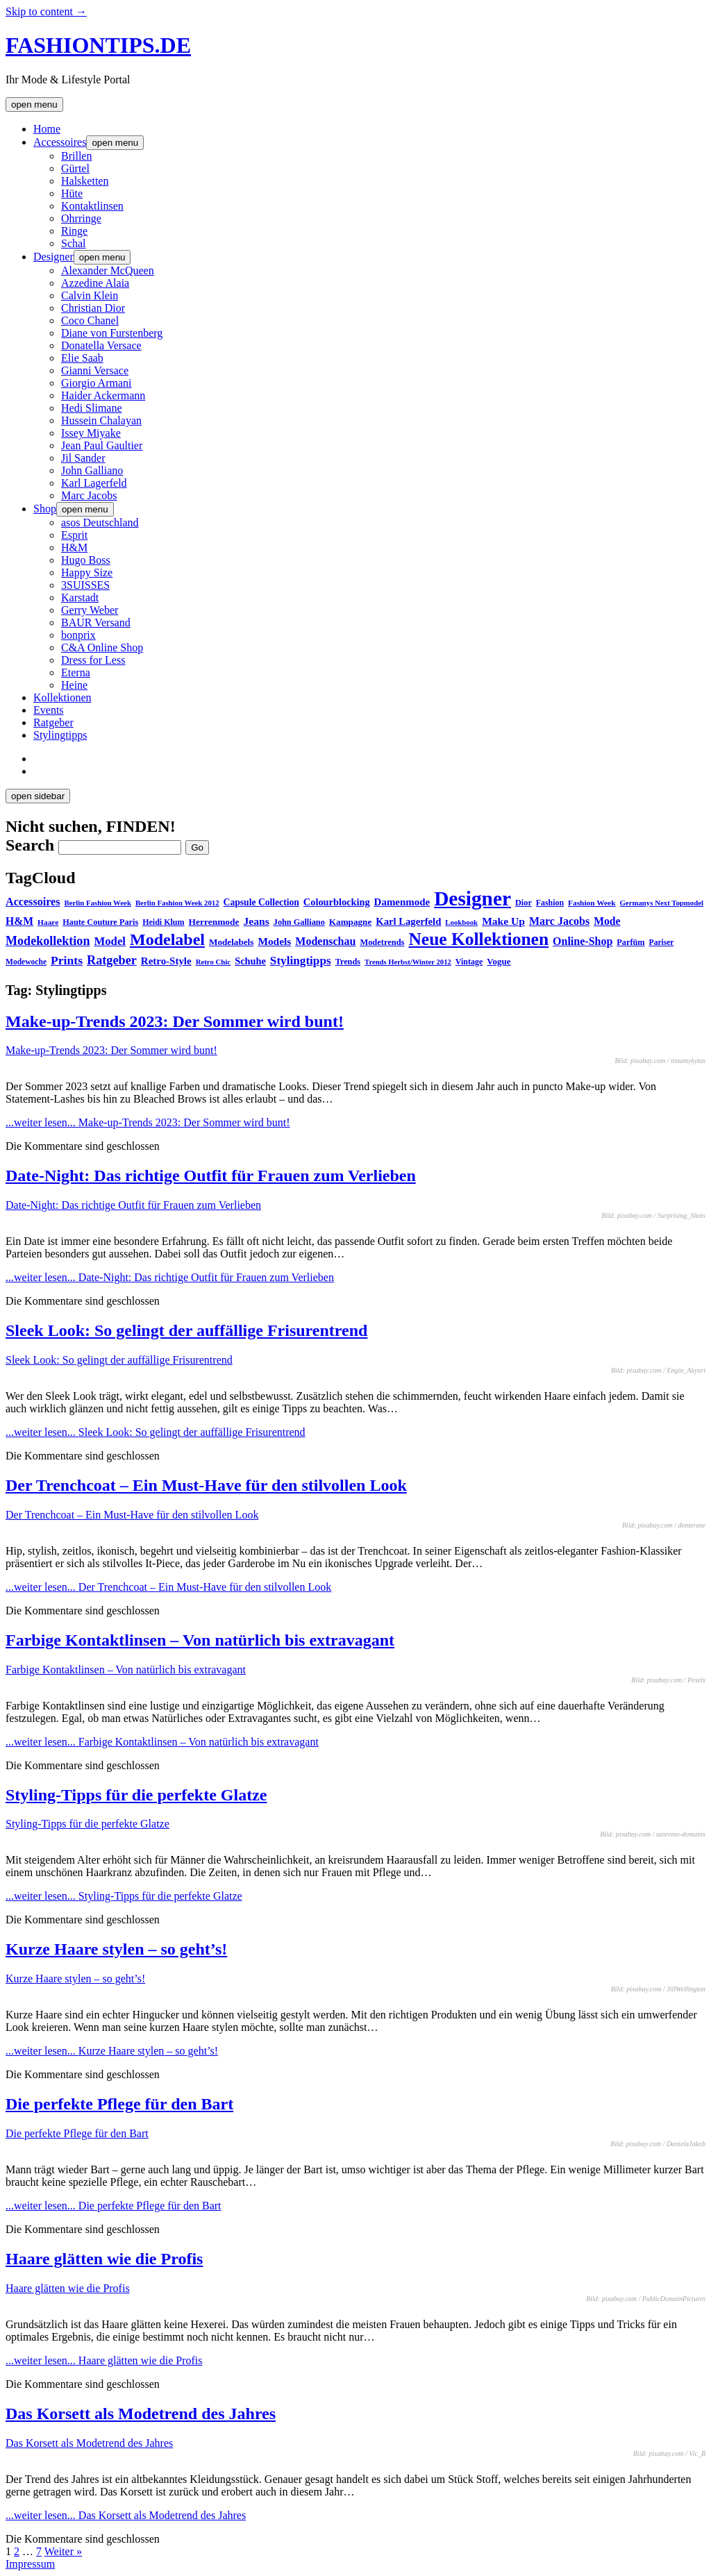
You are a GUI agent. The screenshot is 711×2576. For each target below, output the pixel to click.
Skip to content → (46, 11)
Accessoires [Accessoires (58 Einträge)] (33, 902)
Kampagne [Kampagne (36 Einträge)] (350, 922)
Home (46, 129)
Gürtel (75, 168)
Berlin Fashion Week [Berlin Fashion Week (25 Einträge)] (98, 902)
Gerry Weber (89, 610)
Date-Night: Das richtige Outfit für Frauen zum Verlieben (211, 1175)
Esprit (74, 535)
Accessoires (59, 142)
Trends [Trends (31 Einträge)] (347, 962)
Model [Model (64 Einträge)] (110, 941)
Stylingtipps (60, 735)
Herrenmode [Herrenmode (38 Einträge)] (214, 922)
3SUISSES (85, 585)
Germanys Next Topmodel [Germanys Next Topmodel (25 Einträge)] (661, 902)
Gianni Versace (94, 370)
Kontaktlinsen (92, 206)
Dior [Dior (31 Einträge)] (523, 903)
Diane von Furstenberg (111, 333)
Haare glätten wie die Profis (104, 2259)
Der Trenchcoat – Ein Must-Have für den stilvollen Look (206, 1485)
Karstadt (80, 597)
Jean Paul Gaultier (101, 445)
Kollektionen (62, 697)
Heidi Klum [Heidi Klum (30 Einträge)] (163, 922)
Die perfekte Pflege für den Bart (119, 2104)
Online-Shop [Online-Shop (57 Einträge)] (582, 941)
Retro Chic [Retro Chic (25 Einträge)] (213, 961)
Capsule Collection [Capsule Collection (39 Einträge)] (261, 902)
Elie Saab (82, 358)
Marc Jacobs (89, 495)
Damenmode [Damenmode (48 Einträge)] (402, 902)
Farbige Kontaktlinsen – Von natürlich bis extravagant (200, 1640)
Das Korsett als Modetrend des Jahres (141, 2413)
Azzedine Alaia (95, 283)
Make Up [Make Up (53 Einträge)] (503, 921)
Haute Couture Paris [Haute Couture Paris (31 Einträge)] (100, 922)
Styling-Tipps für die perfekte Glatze (136, 1795)
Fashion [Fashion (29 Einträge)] (550, 903)
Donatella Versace (101, 345)
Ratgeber (53, 722)
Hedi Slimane (91, 408)
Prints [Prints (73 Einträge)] (67, 960)
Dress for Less (93, 660)
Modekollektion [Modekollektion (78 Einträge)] (48, 941)
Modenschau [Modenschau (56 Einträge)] (325, 941)
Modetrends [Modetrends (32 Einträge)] (382, 942)
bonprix (78, 635)
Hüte (72, 193)
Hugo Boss (85, 560)
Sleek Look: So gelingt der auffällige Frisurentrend (186, 1330)
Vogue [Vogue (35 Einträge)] (498, 961)
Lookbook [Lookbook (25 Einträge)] (461, 922)
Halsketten (84, 181)
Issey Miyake (91, 433)
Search (30, 845)
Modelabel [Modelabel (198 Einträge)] (167, 939)
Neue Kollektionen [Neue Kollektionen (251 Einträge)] (478, 939)
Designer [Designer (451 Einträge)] (472, 898)
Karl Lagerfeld (94, 483)
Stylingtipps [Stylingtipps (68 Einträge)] (300, 960)
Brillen (76, 156)
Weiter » (63, 2551)
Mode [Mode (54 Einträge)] (607, 921)
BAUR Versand (96, 622)
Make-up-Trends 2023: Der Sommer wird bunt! (175, 1021)
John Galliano (92, 470)
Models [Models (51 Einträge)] (274, 941)
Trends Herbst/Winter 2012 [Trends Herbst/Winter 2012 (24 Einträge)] (408, 962)
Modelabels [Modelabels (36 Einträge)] (231, 942)
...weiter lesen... (148, 1122)
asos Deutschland (100, 522)
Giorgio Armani (96, 383)
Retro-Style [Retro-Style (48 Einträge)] (166, 961)
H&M (74, 547)
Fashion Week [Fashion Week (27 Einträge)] (591, 902)
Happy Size (86, 572)
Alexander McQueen (107, 270)
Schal (73, 243)
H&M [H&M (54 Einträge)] (19, 921)
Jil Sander (83, 458)
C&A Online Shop (102, 647)
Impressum (30, 2564)
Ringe (74, 231)
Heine (74, 685)
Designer (53, 256)
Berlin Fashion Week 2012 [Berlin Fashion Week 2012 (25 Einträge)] (177, 902)
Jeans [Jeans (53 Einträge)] (256, 921)
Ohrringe (81, 218)
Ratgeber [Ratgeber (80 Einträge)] (112, 960)
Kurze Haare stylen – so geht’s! (116, 1949)
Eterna (75, 672)
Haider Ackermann (103, 395)
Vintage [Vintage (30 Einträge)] (469, 962)
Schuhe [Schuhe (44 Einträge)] (250, 961)
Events (48, 710)
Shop (44, 509)
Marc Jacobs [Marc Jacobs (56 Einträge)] (559, 921)
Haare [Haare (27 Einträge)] (47, 922)
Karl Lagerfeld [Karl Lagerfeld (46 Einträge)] (408, 921)
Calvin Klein (89, 295)
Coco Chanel (90, 320)
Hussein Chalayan (101, 420)
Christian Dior (93, 308)
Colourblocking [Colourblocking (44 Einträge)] (336, 902)
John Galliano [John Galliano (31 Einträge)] (299, 922)
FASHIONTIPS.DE (98, 45)
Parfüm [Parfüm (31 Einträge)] (630, 942)
